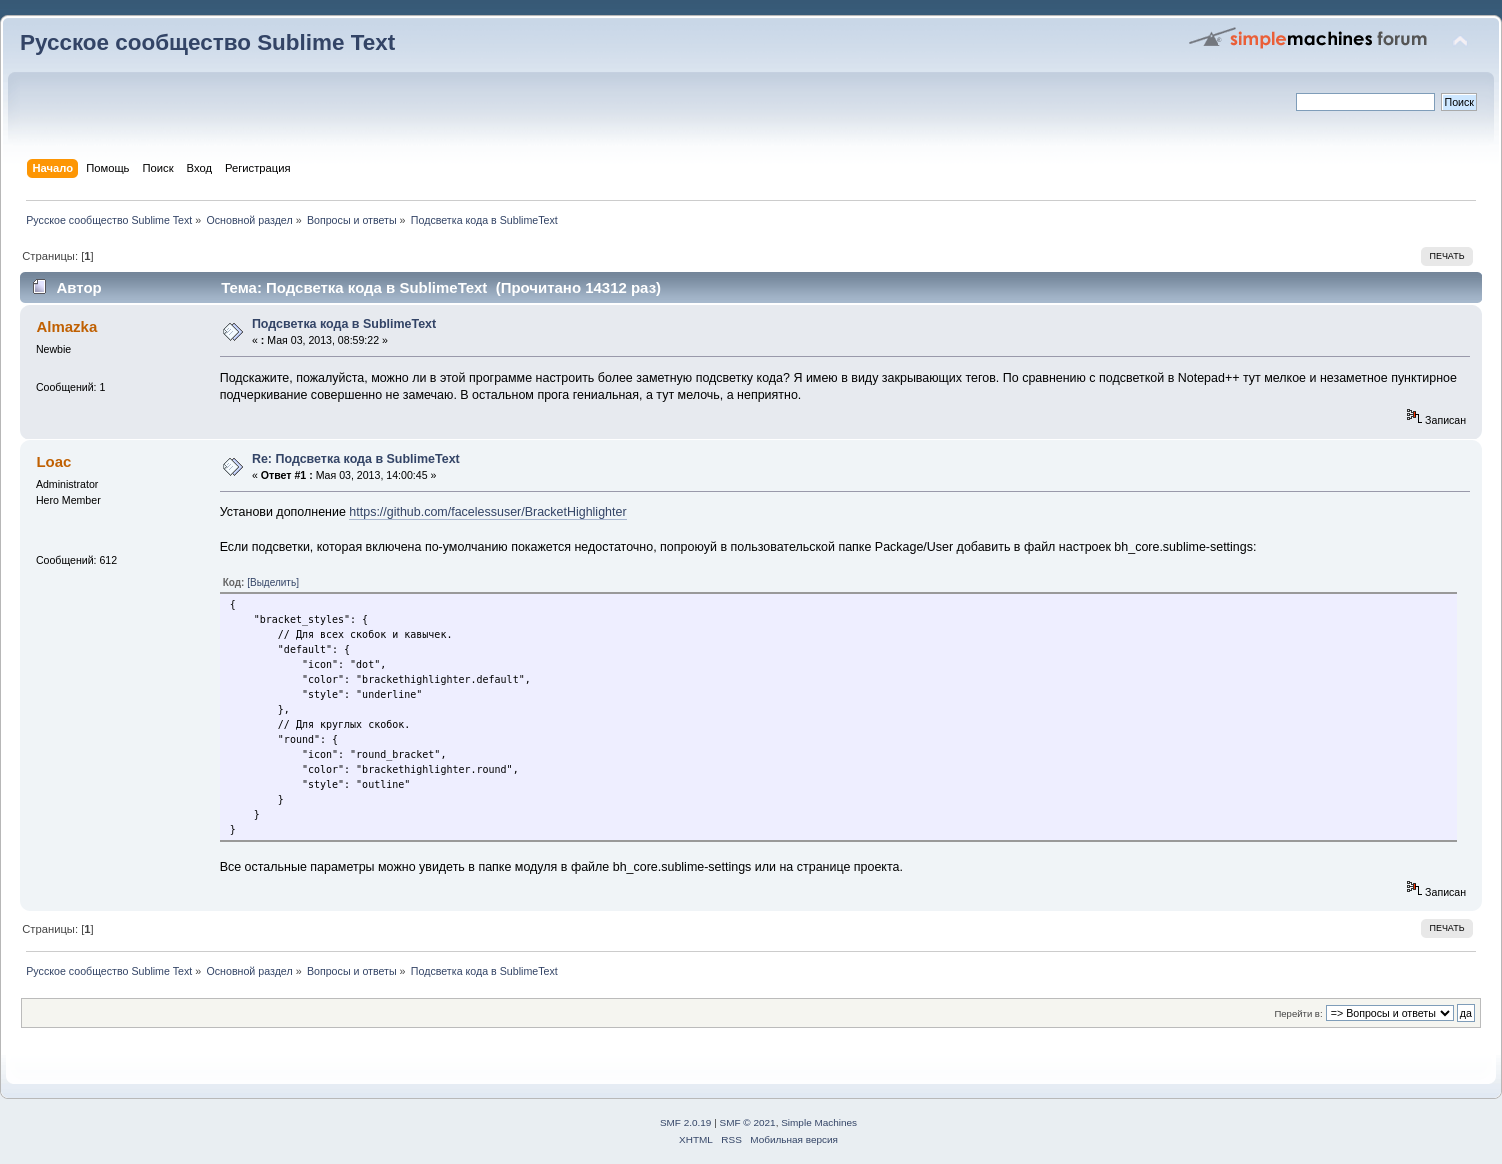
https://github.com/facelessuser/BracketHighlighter (487, 512)
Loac (53, 461)
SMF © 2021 (748, 1122)
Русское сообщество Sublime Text (207, 42)
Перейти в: (1298, 1013)
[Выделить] (273, 582)
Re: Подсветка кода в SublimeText (356, 459)
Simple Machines (819, 1122)
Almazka (66, 326)
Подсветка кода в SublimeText (344, 324)
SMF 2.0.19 (686, 1122)
